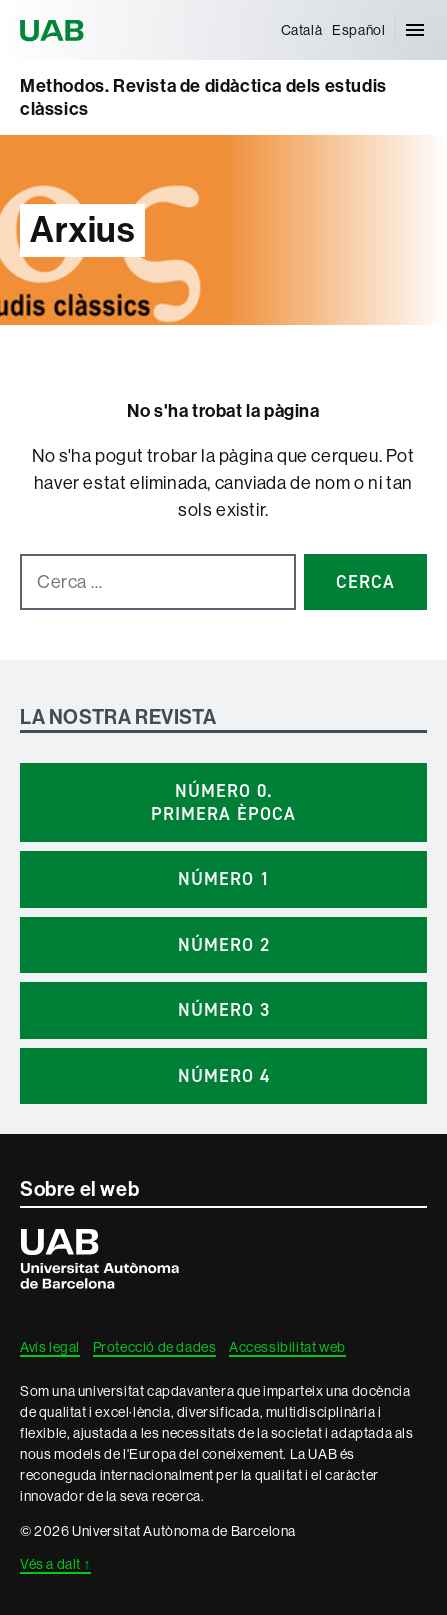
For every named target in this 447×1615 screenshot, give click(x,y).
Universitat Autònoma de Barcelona (55, 30)
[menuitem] (302, 30)
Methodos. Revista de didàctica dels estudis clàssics (203, 97)
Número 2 (224, 945)
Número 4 (224, 1076)
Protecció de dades (155, 1347)
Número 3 (224, 1010)
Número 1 (224, 879)
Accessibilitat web (287, 1347)
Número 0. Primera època (223, 802)
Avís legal (50, 1347)
